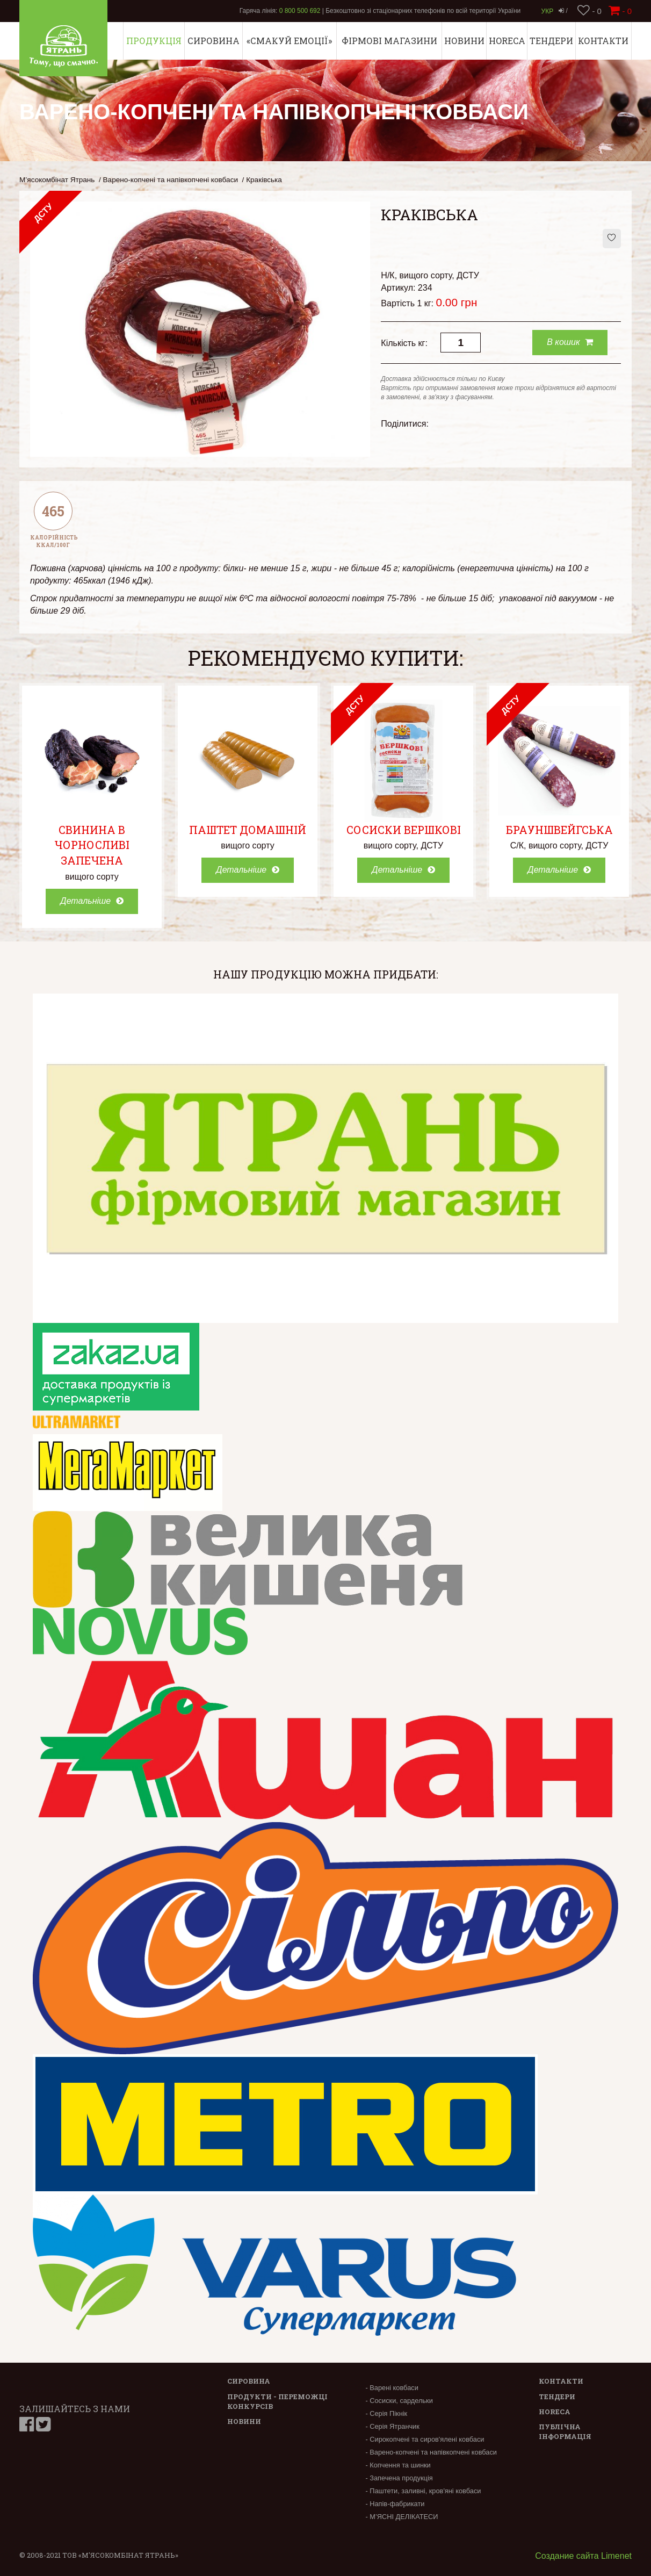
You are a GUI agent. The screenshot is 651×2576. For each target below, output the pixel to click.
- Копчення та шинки (397, 2465)
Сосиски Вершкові (403, 830)
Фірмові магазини (389, 40)
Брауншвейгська (559, 830)
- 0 (589, 11)
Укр (547, 11)
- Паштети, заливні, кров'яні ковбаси (423, 2491)
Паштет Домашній (247, 830)
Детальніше (91, 900)
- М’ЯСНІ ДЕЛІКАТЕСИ (401, 2517)
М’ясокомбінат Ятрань (57, 180)
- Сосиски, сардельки (398, 2401)
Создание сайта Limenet (583, 2555)
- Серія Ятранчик (392, 2426)
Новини (464, 40)
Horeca (507, 40)
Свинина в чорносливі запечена (91, 845)
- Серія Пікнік (386, 2413)
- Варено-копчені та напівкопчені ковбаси (431, 2452)
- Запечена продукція (398, 2478)
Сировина (213, 40)
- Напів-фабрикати (394, 2504)
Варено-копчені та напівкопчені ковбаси (170, 180)
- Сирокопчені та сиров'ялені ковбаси (424, 2439)
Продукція (154, 40)
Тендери (551, 40)
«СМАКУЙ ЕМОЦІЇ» (289, 40)
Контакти (603, 40)
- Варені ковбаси (391, 2388)
